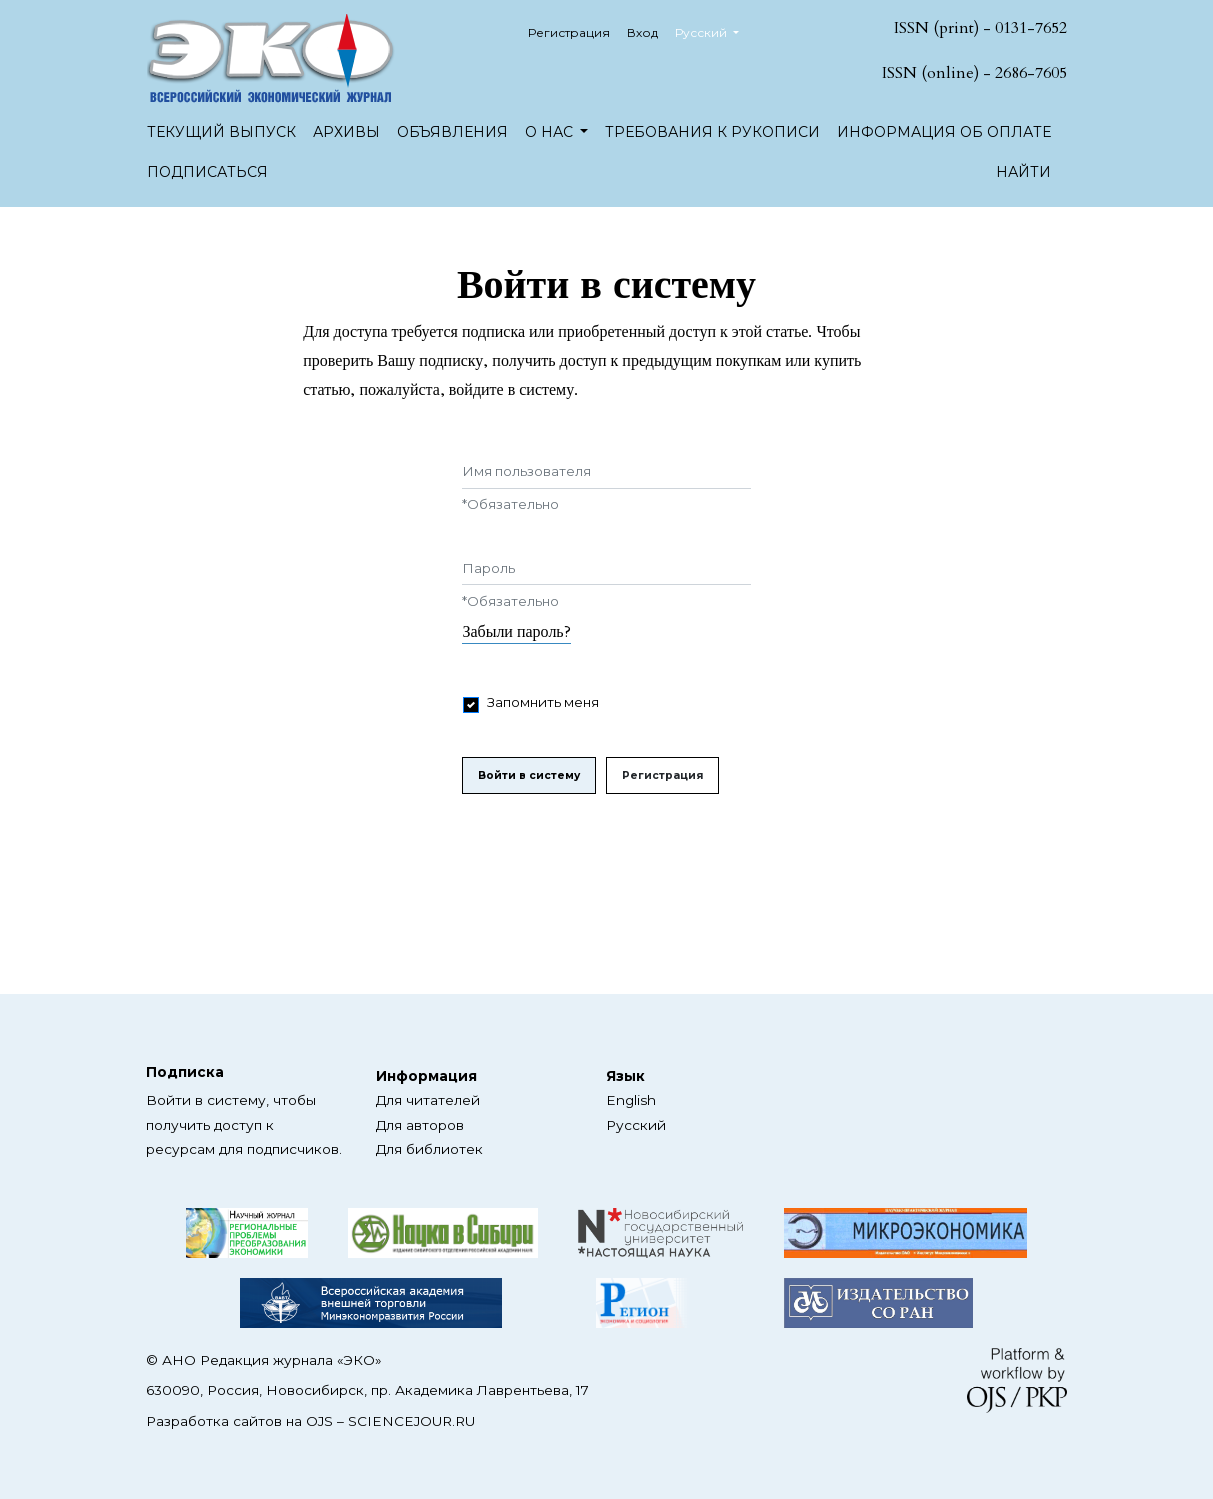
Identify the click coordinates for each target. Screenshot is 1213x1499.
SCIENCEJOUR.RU (411, 1421)
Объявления (452, 132)
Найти (1023, 172)
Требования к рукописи (712, 132)
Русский (714, 30)
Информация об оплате (944, 132)
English (631, 1100)
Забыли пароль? (516, 632)
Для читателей (428, 1100)
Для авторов (420, 1125)
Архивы (346, 132)
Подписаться (207, 172)
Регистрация (569, 32)
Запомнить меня (543, 702)
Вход (642, 32)
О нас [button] (551, 132)
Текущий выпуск (221, 132)
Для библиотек (429, 1149)
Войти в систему (529, 775)
